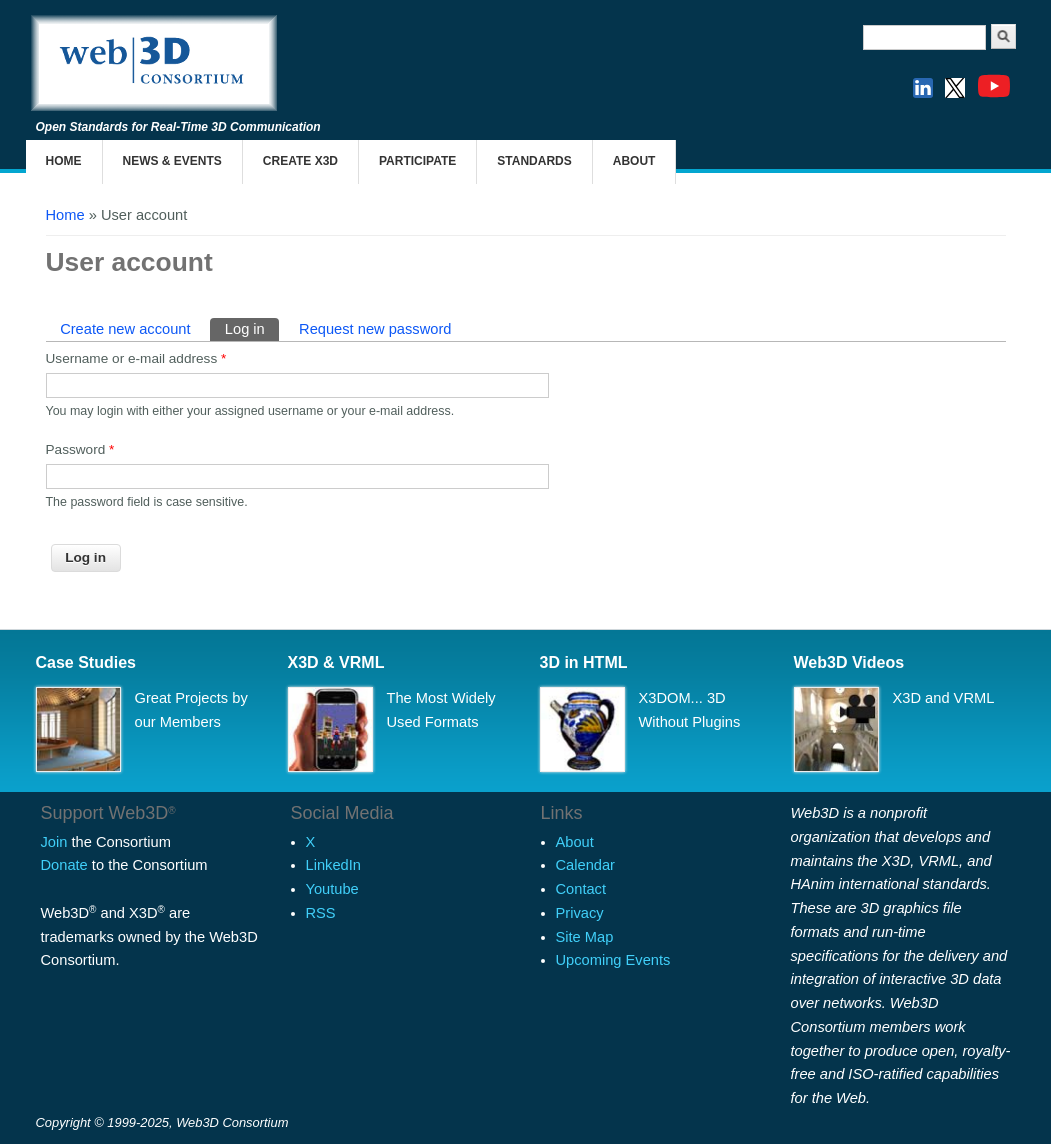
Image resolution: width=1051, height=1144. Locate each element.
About (634, 161)
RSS (321, 913)
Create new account (125, 329)
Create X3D (300, 161)
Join (54, 842)
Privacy (580, 913)
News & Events (172, 161)
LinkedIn (333, 865)
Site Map (585, 937)
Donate (64, 865)
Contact (581, 889)
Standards (534, 161)
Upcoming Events (613, 960)
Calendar (585, 865)
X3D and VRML (944, 698)
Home (64, 161)
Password (80, 449)
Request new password (375, 329)
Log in (252, 327)
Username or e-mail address (136, 358)
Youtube (332, 889)
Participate (417, 161)
